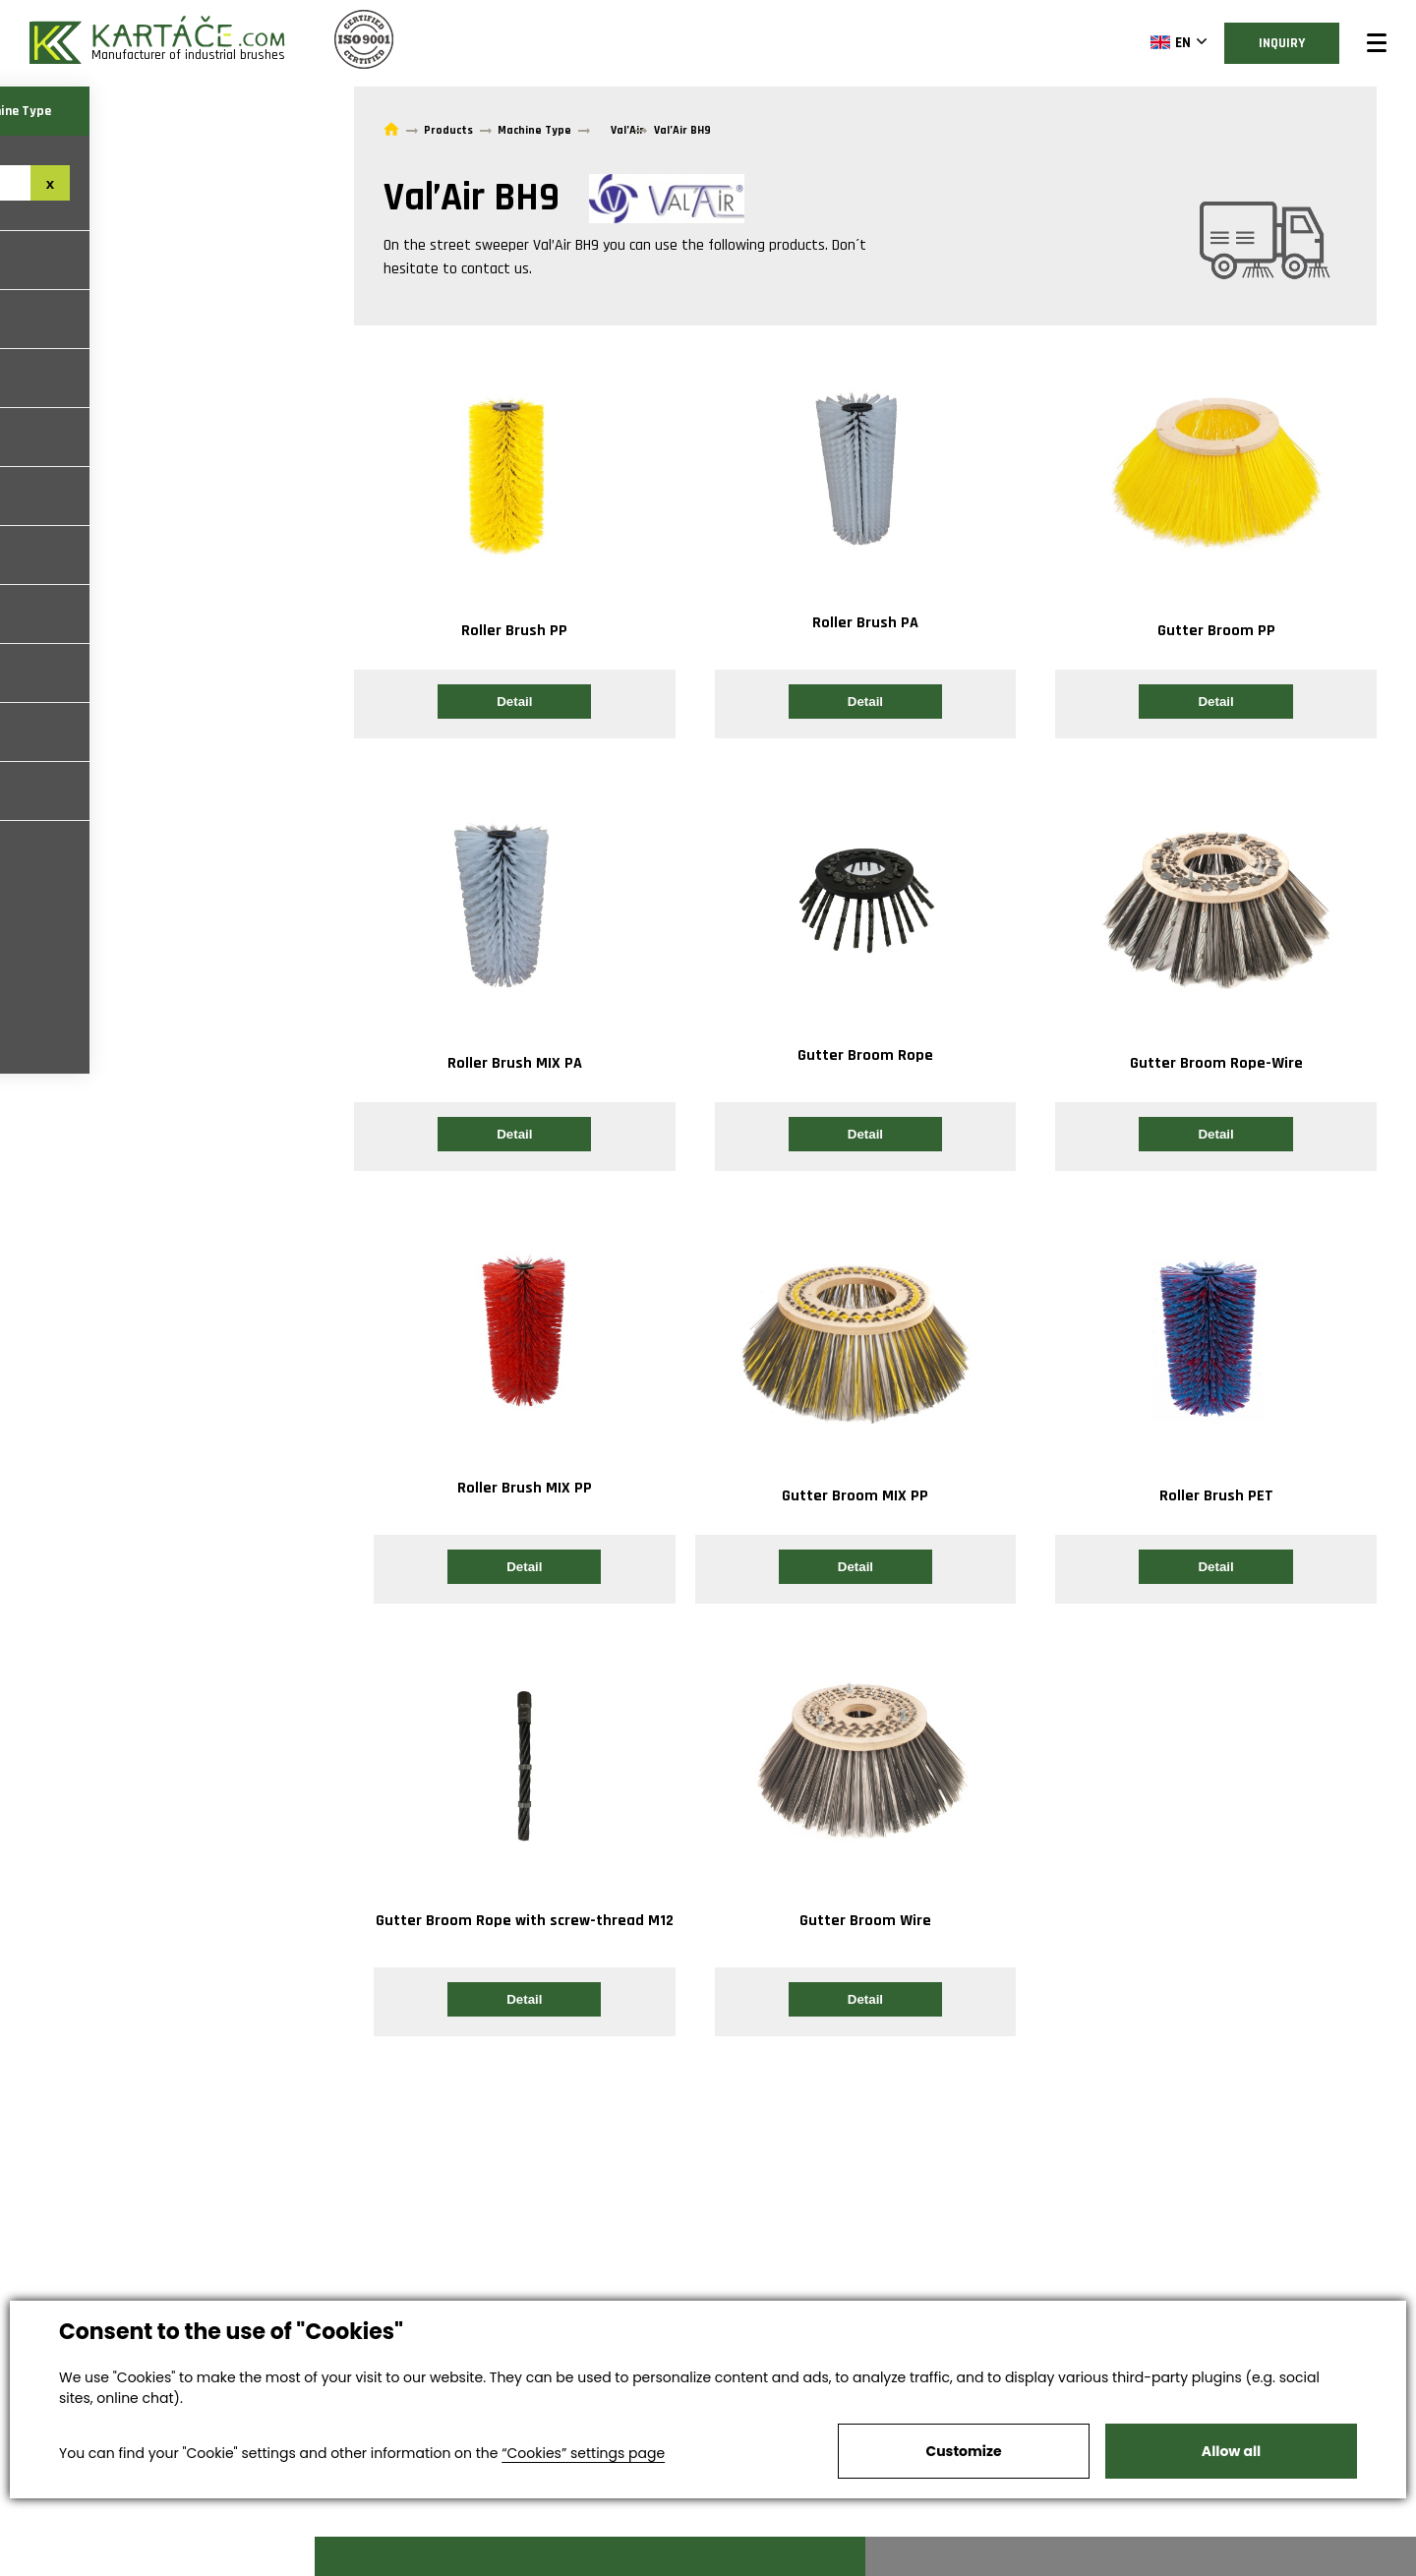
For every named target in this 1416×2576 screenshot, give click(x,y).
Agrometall (60, 614)
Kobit (38, 496)
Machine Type (236, 111)
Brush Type (78, 111)
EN (1129, 42)
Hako (36, 378)
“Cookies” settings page (583, 2453)
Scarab (45, 437)
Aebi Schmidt (64, 673)
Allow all (1231, 2451)
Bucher (45, 260)
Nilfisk (43, 732)
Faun (36, 319)
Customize (963, 2451)
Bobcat (45, 555)
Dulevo (44, 791)
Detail (514, 701)
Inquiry (1255, 43)
